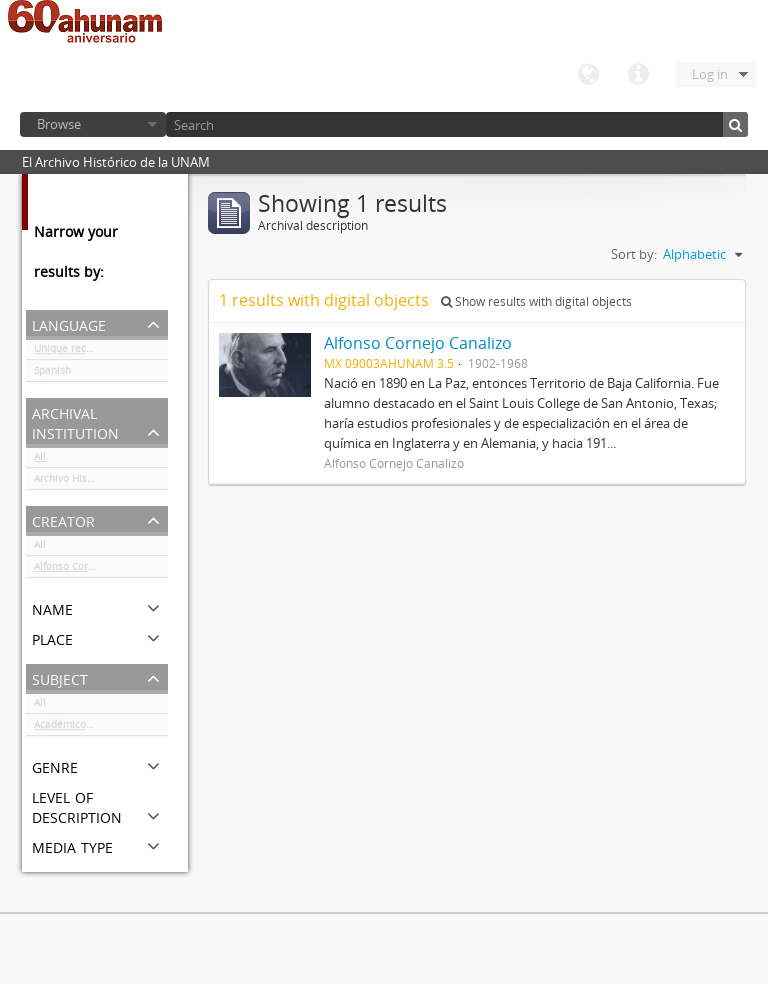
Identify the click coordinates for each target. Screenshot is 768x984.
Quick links (638, 75)
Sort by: (634, 254)
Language (588, 75)
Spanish (52, 374)
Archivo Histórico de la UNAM (101, 482)
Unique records (70, 352)
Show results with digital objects (536, 301)
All (40, 460)
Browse (59, 124)
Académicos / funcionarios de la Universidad (101, 728)
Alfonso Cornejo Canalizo (93, 570)
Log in (710, 74)
